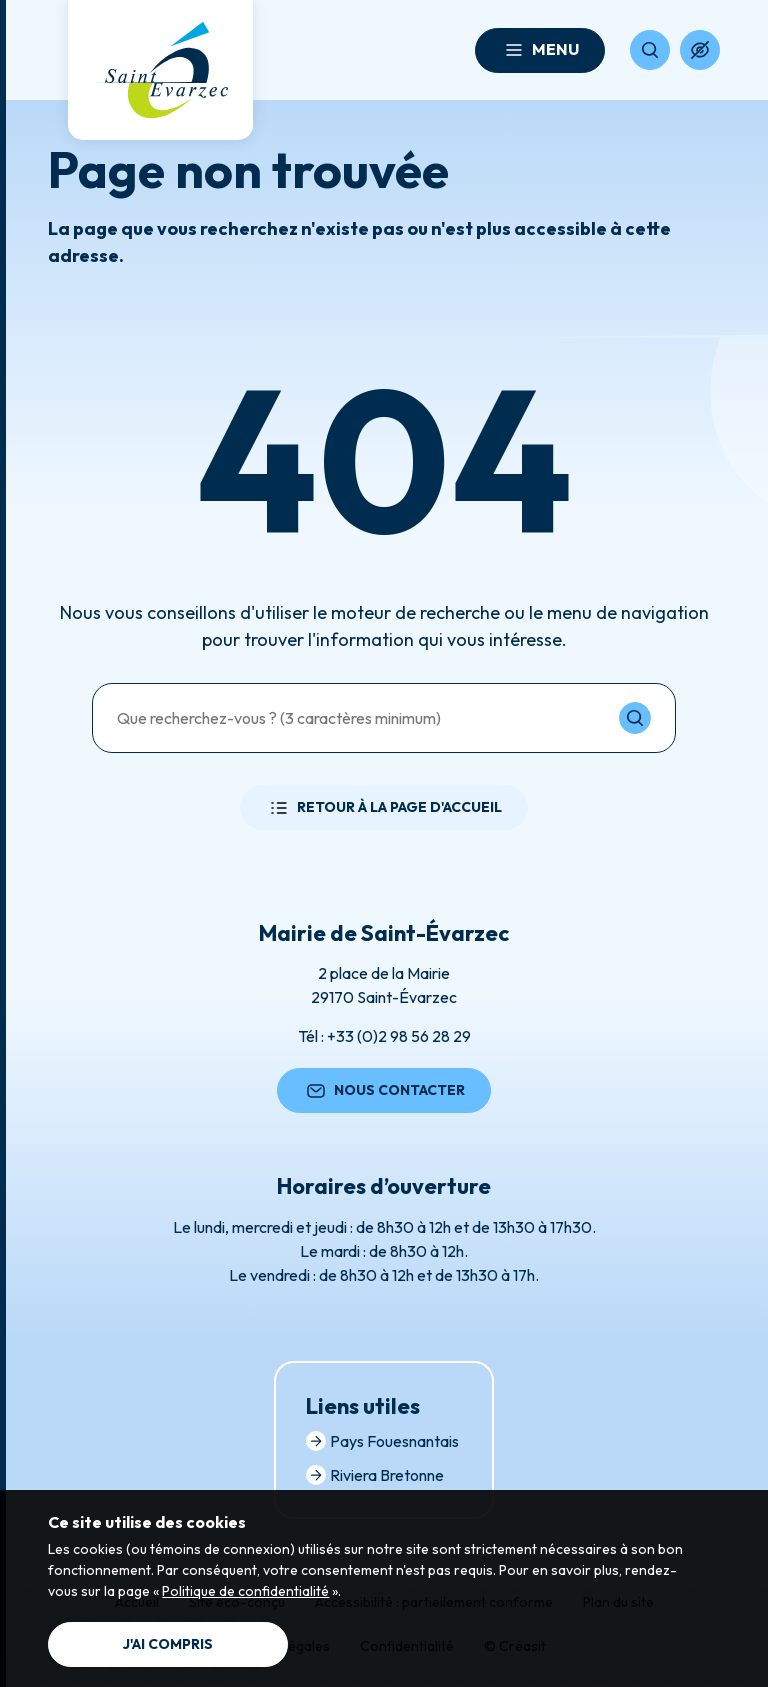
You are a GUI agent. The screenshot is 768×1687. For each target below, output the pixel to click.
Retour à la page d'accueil (384, 808)
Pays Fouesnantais (382, 1441)
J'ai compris (168, 1644)
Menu (540, 50)
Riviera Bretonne (375, 1475)
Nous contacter (384, 1091)
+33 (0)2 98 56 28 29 (399, 1036)
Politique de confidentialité (245, 1591)
